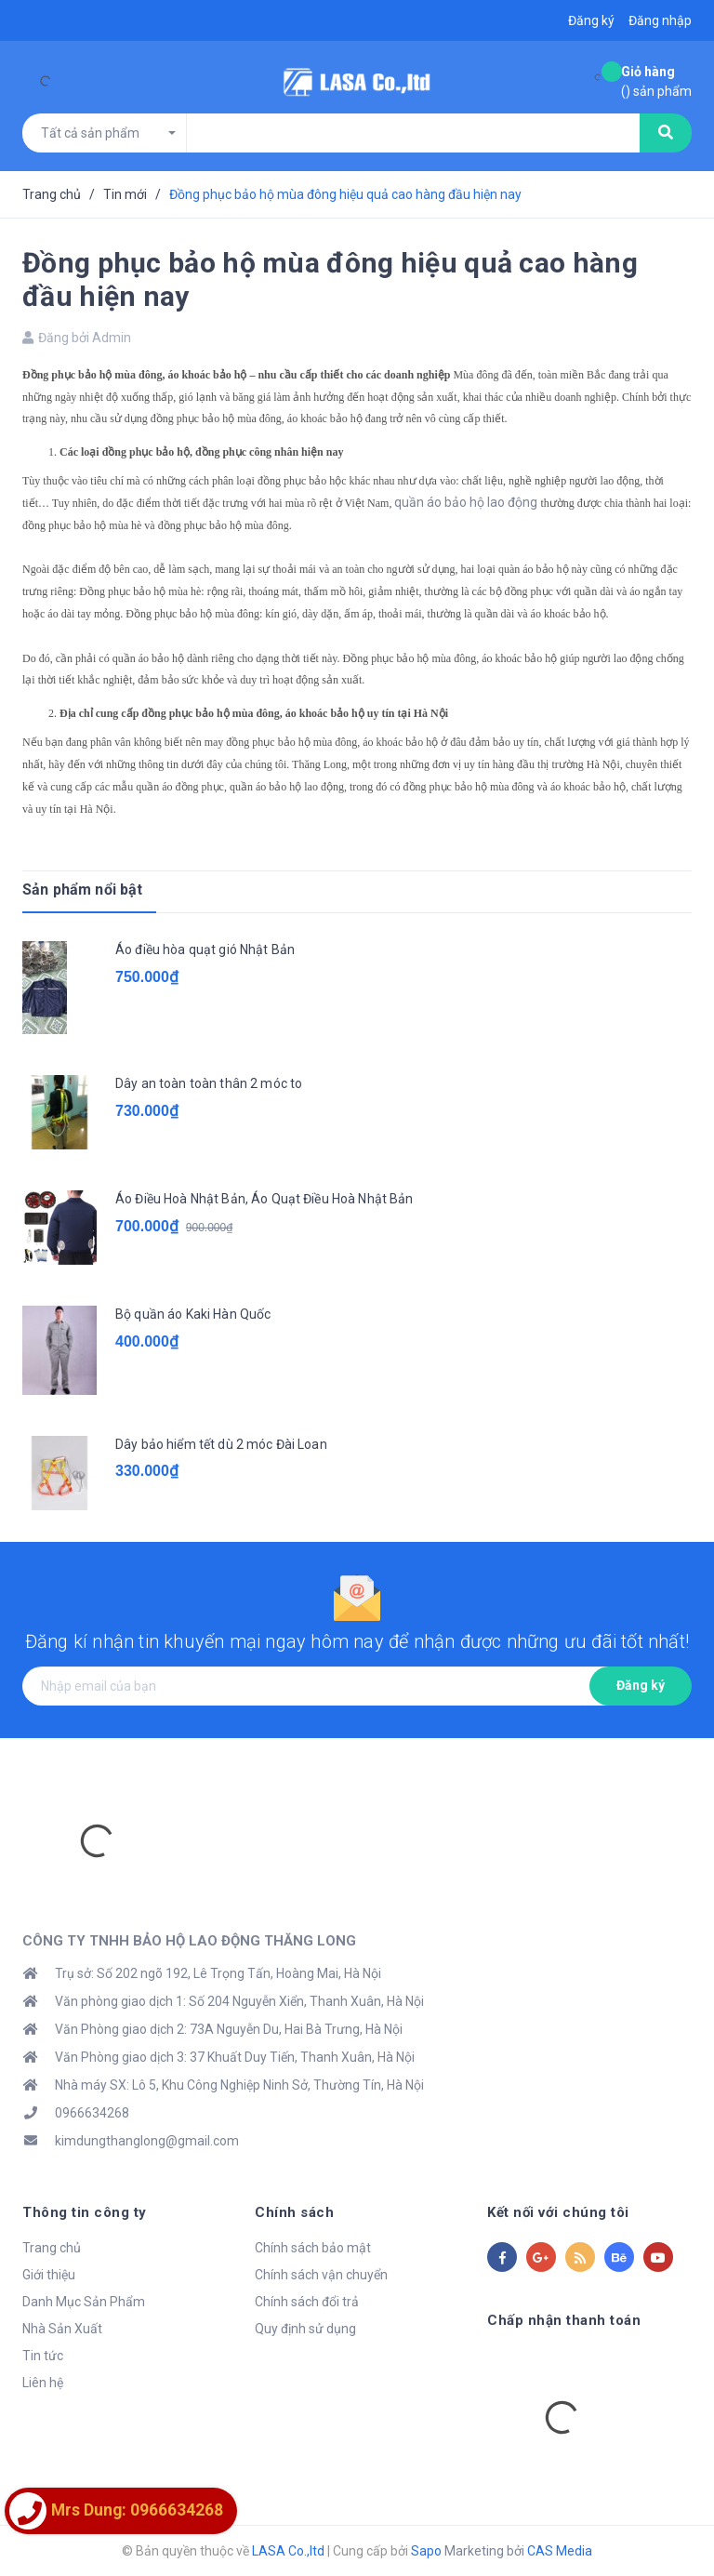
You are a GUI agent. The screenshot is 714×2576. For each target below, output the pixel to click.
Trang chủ (51, 2247)
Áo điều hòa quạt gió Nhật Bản (205, 949)
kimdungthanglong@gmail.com (147, 2140)
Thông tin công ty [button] (84, 2212)
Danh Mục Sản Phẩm (83, 2301)
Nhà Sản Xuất (62, 2328)
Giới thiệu (48, 2274)
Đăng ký (640, 1685)
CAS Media (559, 2550)
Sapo (426, 2550)
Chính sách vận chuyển (321, 2274)
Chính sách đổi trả (307, 2301)
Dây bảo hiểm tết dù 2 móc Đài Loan (221, 1444)
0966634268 (92, 2112)
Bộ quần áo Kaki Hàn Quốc (193, 1314)
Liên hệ (42, 2382)
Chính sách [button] (294, 2212)
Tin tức (42, 2355)
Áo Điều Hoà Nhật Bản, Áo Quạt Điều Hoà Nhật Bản (264, 1198)
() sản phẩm (656, 80)
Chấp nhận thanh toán (564, 2320)
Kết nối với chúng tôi (558, 2212)
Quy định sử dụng (305, 2328)
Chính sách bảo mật (313, 2247)
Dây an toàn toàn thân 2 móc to (208, 1083)
